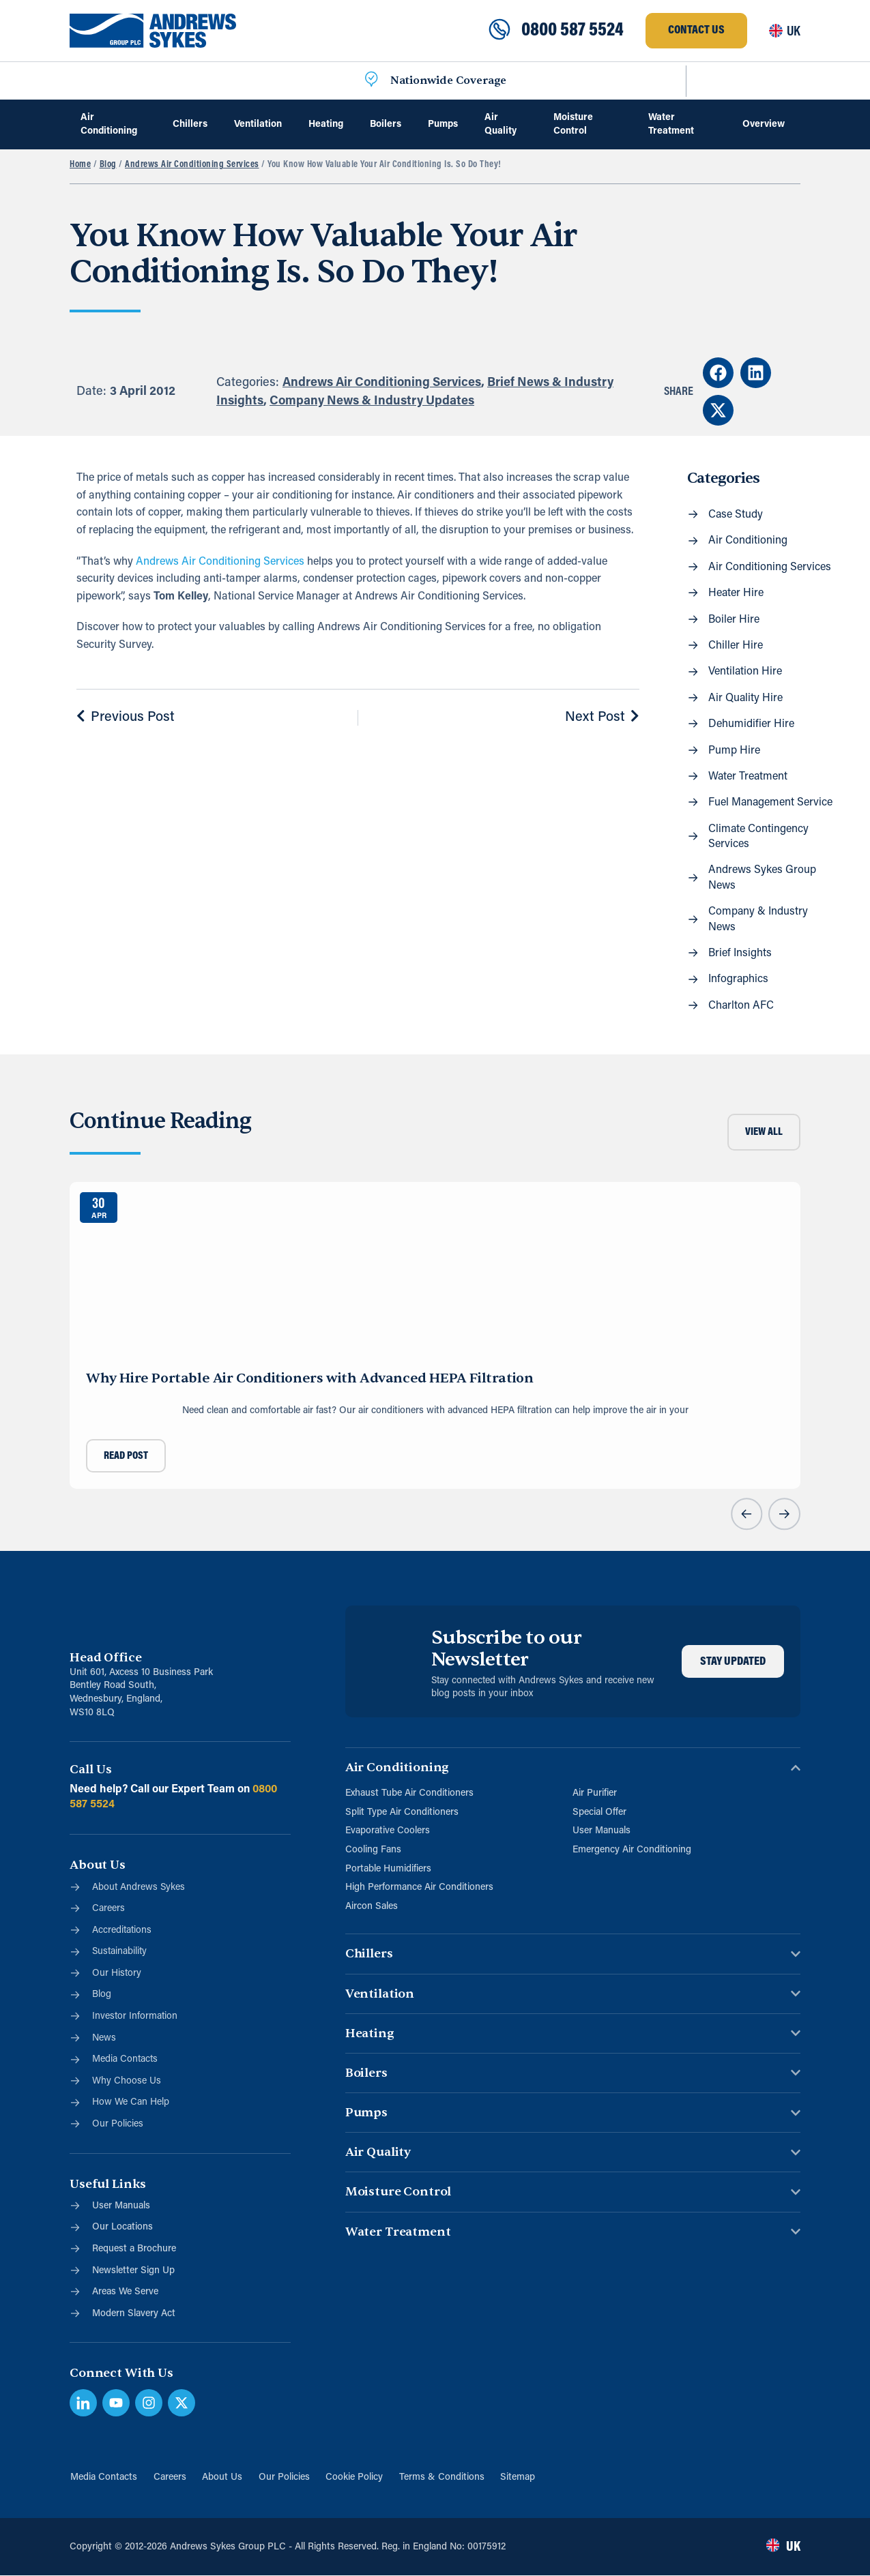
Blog (108, 165)
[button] (718, 372)
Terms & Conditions (442, 2477)
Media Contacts (103, 2477)
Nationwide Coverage (448, 80)
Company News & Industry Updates (372, 401)
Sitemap (519, 2477)
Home (80, 165)
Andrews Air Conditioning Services (192, 165)
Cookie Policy (354, 2477)
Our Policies (284, 2477)
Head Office (105, 1657)
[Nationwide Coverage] (371, 80)
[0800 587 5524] (499, 30)
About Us (222, 2477)
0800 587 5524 (572, 30)
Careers (169, 2477)
